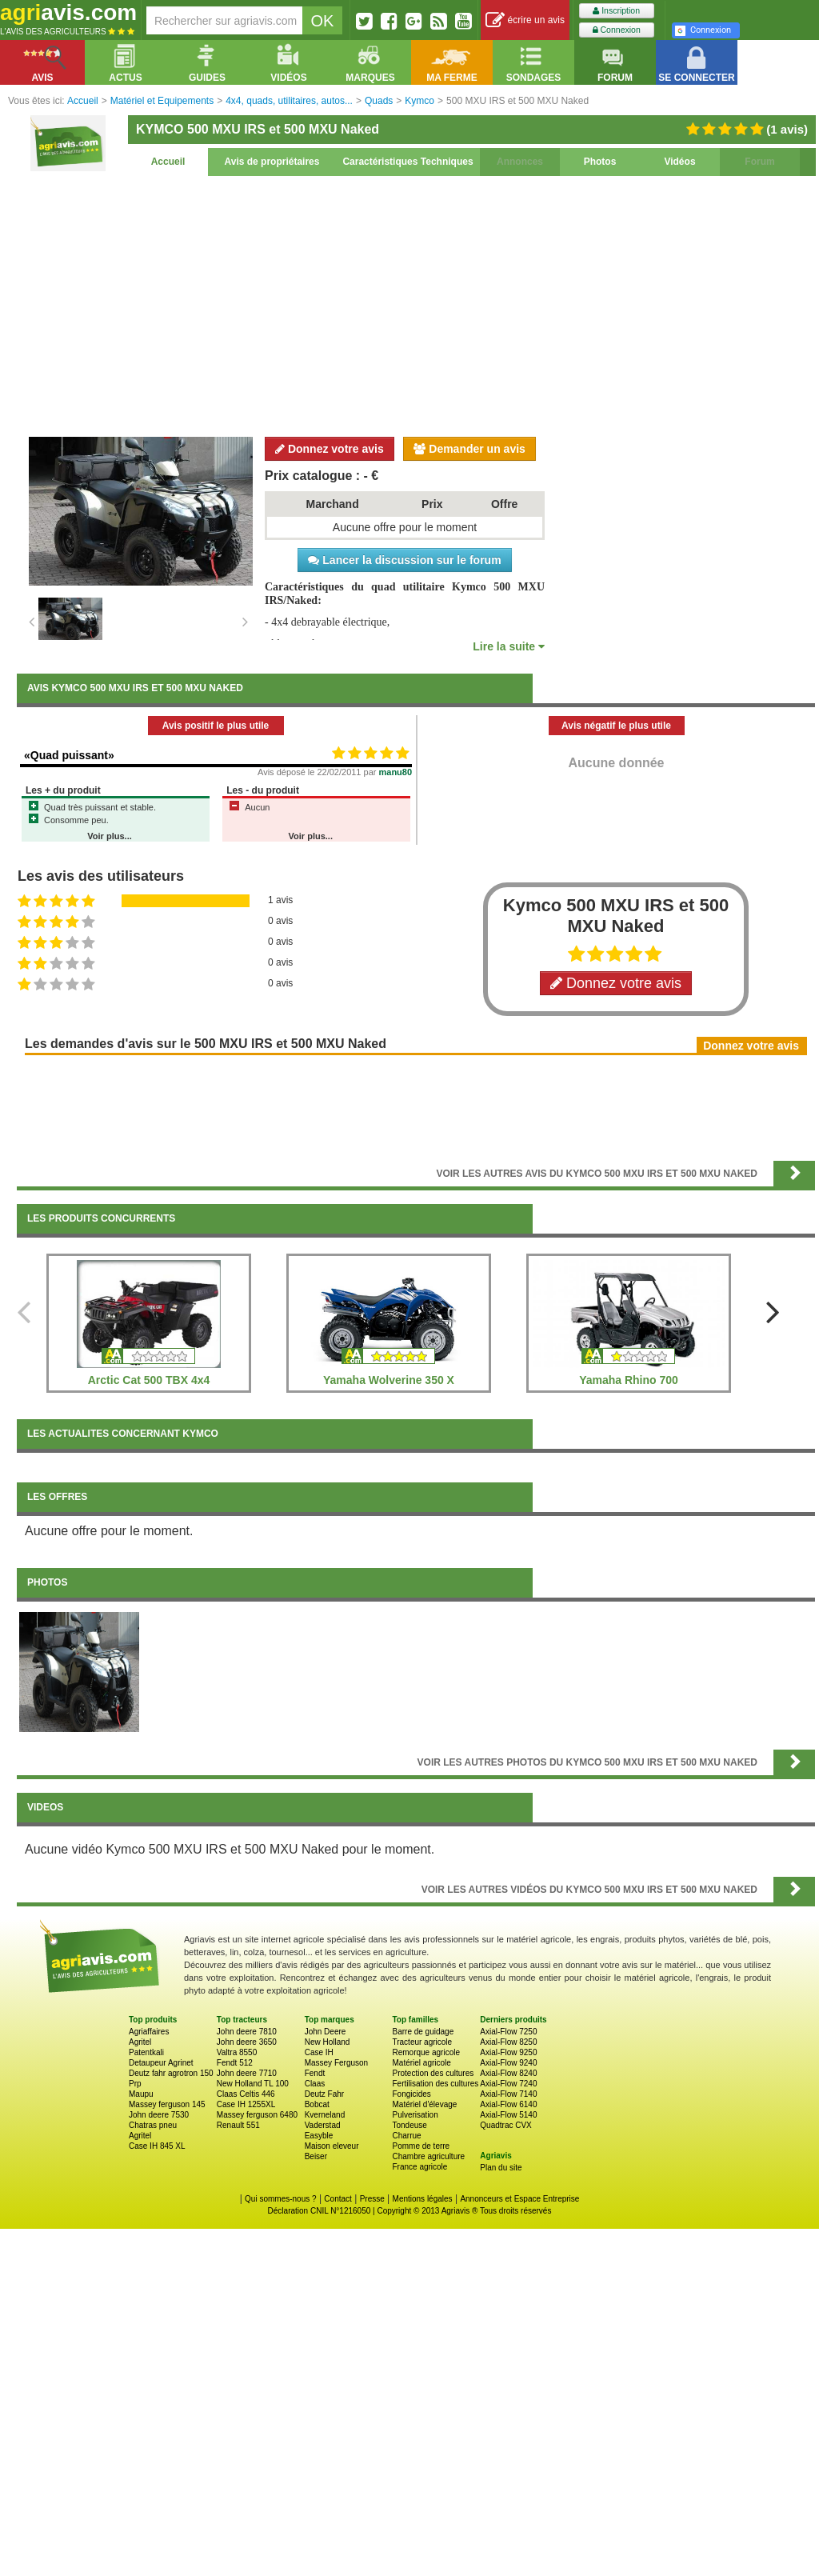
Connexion (617, 30)
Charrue (406, 2135)
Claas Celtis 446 (246, 2094)
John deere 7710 (247, 2073)
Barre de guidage (422, 2031)
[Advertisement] (416, 304)
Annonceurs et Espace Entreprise (519, 2198)
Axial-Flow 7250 (508, 2031)
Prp (135, 2083)
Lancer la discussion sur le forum (404, 560)
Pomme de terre (420, 2146)
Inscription (616, 11)
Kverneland (325, 2114)
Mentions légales (423, 2198)
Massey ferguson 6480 (257, 2114)
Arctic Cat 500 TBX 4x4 (149, 1380)
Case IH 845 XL (157, 2146)
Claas (315, 2083)
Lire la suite (509, 646)
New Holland (327, 2042)
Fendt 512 (235, 2062)
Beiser (316, 2156)
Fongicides (411, 2094)
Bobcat (317, 2104)
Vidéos (679, 161)
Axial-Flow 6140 (508, 2104)
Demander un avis (469, 448)
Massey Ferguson (336, 2062)
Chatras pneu (153, 2125)
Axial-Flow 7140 (508, 2094)
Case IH (319, 2052)
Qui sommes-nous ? (280, 2198)
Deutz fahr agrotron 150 (171, 2073)
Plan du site (500, 2167)
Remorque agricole (426, 2052)
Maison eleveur (332, 2146)
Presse (372, 2198)
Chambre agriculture (428, 2156)
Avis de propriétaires (272, 161)
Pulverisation (414, 2114)
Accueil (168, 161)
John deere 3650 (247, 2042)
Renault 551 (238, 2125)
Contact (337, 2198)
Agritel (140, 2042)
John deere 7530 (159, 2114)
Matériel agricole (421, 2062)
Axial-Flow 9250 (508, 2052)
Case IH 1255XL (246, 2104)
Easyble (319, 2135)
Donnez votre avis (329, 448)
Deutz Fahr (324, 2094)
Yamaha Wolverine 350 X (388, 1380)
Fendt (315, 2073)
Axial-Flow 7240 (508, 2083)
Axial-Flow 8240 (508, 2073)
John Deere (325, 2031)
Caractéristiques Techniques (407, 161)
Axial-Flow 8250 (508, 2042)
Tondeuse (409, 2125)
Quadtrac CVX (505, 2125)
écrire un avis (525, 20)
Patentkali (146, 2052)
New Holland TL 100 (253, 2083)
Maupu (141, 2094)
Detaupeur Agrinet (161, 2062)
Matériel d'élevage (424, 2104)
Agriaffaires (149, 2031)
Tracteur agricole (422, 2042)
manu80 (396, 772)
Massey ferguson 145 (167, 2104)
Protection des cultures (432, 2073)
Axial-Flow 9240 (508, 2062)
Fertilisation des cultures (435, 2083)
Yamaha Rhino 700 (628, 1380)
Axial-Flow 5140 (508, 2114)
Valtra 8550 (237, 2052)
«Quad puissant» (69, 755)
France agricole (419, 2166)
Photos (600, 161)
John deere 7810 (247, 2031)
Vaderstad (323, 2125)
